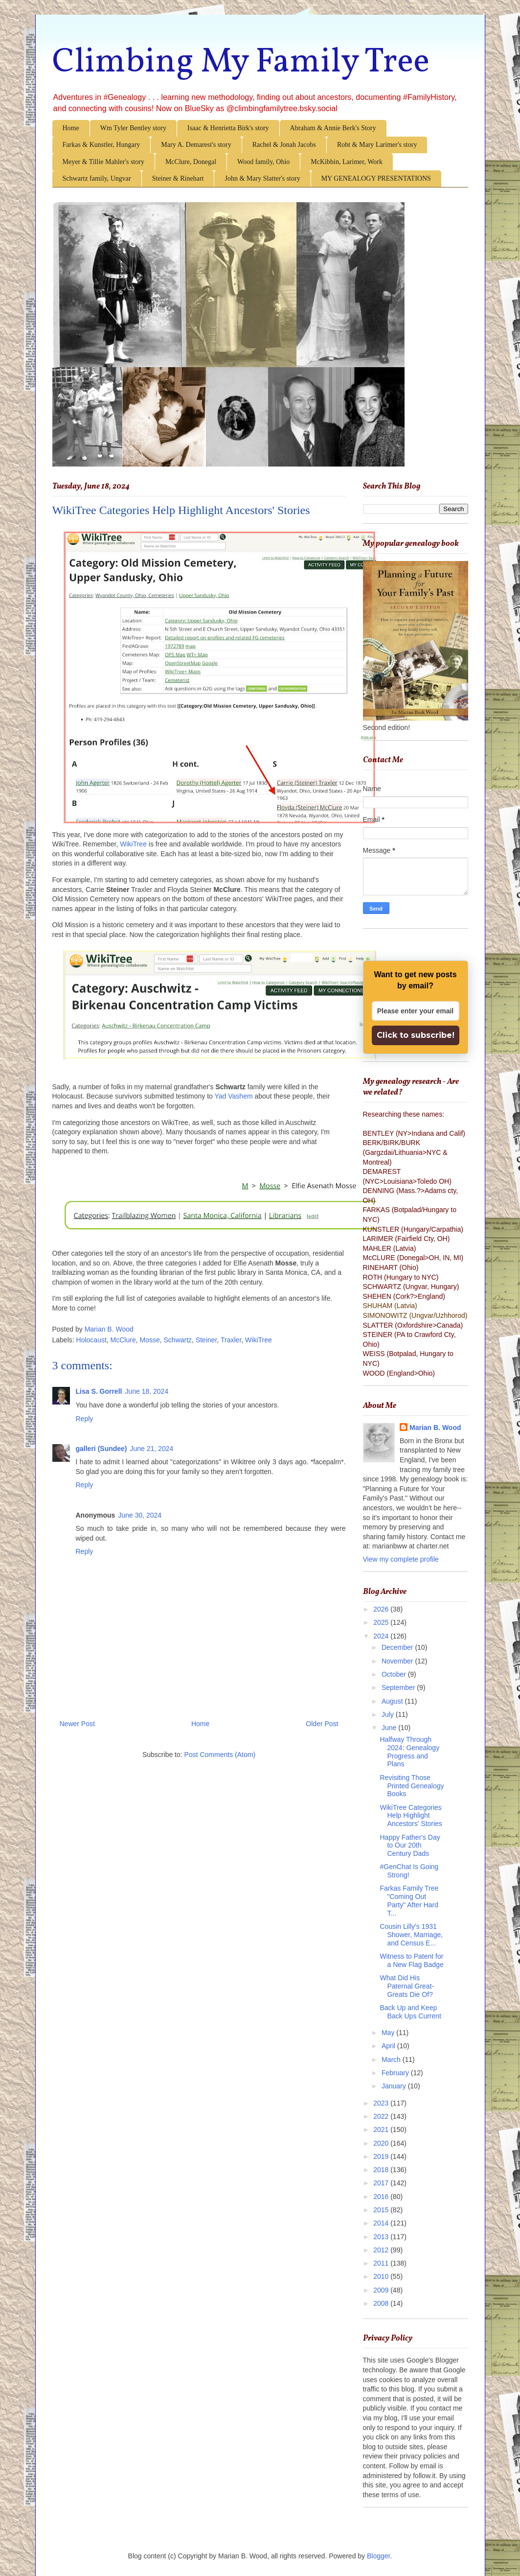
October (395, 1674)
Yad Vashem (234, 1096)
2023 (381, 2103)
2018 (381, 2170)
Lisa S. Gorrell (99, 1391)
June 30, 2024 (139, 1515)
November (398, 1661)
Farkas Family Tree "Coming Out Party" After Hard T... (409, 1900)
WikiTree (133, 844)
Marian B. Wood (435, 1427)
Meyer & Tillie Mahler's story (103, 161)
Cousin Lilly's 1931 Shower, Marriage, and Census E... (411, 1934)
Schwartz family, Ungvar (97, 178)
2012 (381, 2250)
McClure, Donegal (190, 161)
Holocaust (91, 1340)
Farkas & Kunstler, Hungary (101, 144)
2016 (381, 2197)
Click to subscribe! (415, 1035)
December (398, 1647)
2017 (381, 2183)
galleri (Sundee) (101, 1448)
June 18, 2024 (146, 1391)
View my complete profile (401, 1559)
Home (71, 128)
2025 (381, 1622)
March (392, 2059)
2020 (381, 2143)
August (393, 1701)
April (389, 2046)
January (395, 2086)
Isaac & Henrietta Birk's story (228, 128)
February (396, 2073)
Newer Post (77, 1724)
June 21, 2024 (152, 1448)
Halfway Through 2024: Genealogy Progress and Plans (409, 1751)
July (389, 1714)
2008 (381, 2303)
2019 (381, 2156)
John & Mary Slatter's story (262, 178)
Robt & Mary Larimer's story (377, 144)
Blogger (378, 2556)
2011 (381, 2263)
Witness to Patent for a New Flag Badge (411, 1960)
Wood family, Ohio (263, 161)
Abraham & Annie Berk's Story (333, 128)
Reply (84, 1419)
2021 (381, 2129)
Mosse (150, 1340)
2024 (381, 1636)
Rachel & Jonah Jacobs (284, 144)
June (390, 1728)
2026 (381, 1609)
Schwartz (178, 1340)
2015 (381, 2210)
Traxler (231, 1340)
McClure (123, 1340)
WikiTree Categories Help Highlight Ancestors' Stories (411, 1815)
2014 (381, 2223)
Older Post (322, 1724)
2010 (381, 2276)
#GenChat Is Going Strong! (409, 1871)
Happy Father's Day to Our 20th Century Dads (410, 1845)
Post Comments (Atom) (219, 1754)
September (399, 1687)
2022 (381, 2116)
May (389, 2033)
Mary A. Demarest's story (196, 144)
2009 (381, 2290)
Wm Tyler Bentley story (133, 128)
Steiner (206, 1340)
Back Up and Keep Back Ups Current (410, 2012)
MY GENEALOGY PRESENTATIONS (376, 178)
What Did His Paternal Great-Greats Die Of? (407, 1986)
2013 (381, 2237)
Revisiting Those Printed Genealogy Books (412, 1786)
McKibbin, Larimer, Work (347, 161)
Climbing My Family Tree (241, 63)
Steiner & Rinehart (178, 178)
